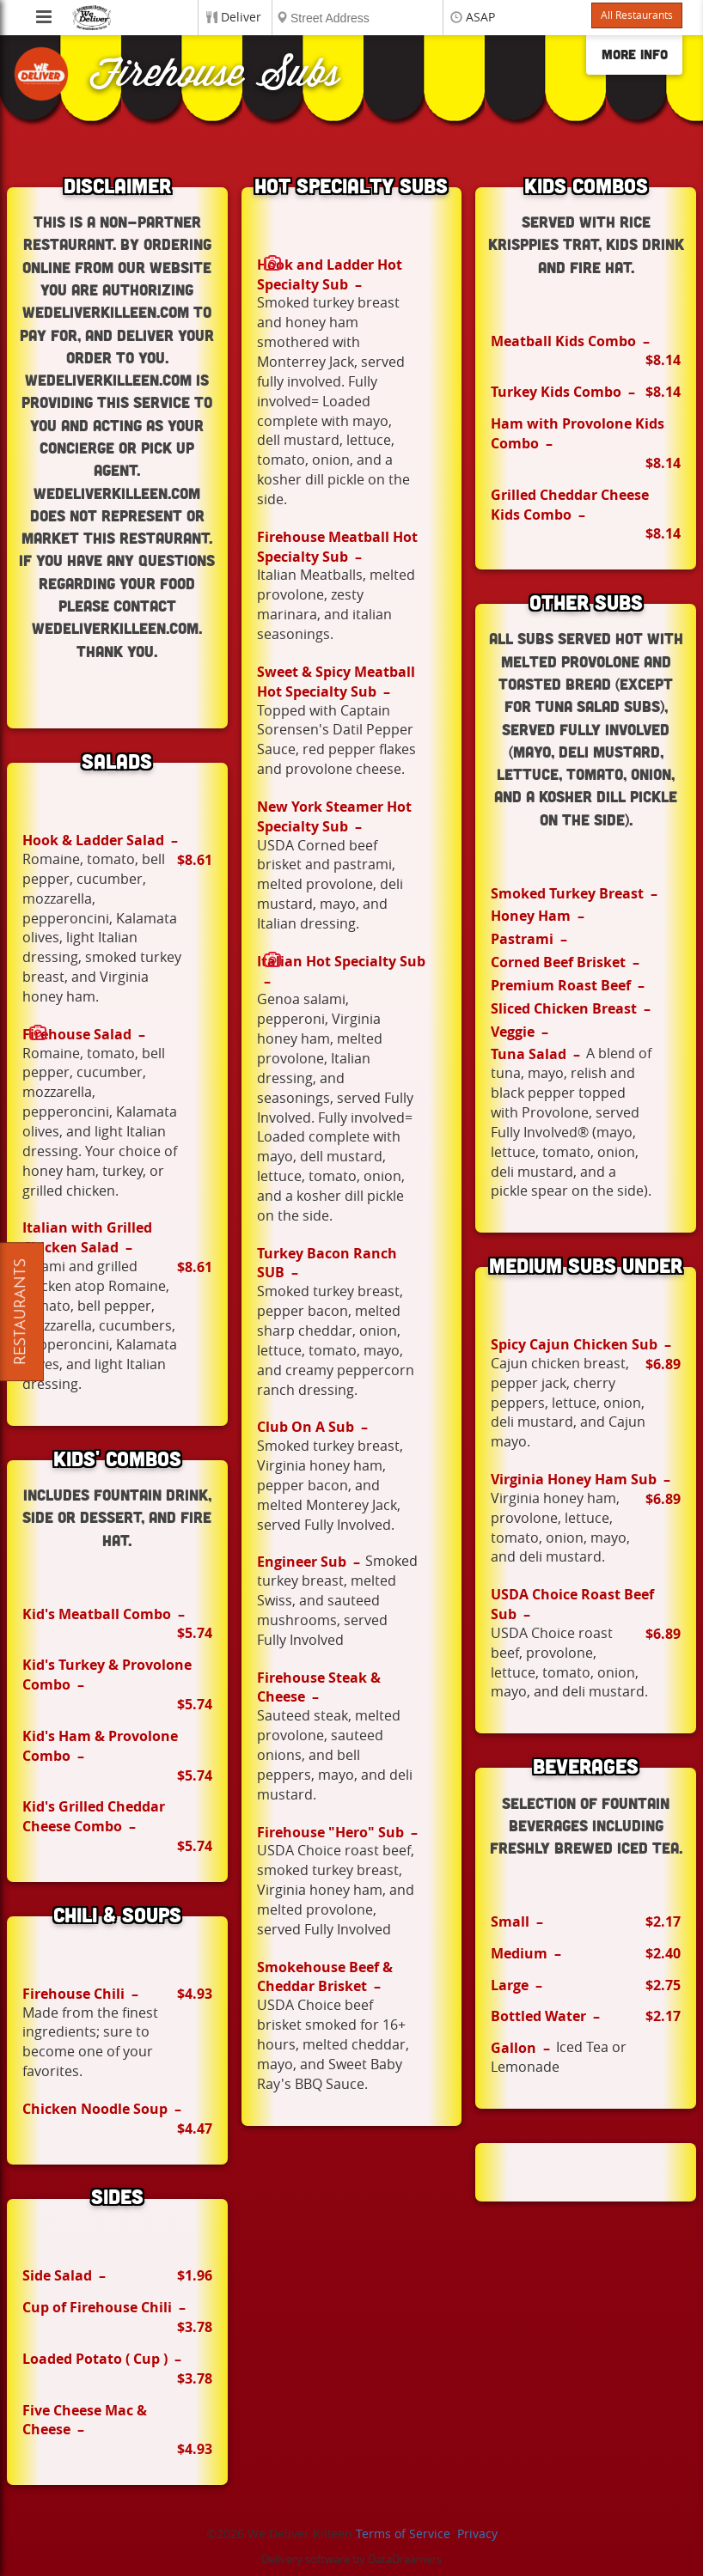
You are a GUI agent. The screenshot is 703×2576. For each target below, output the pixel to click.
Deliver (241, 17)
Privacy (477, 2534)
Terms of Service (403, 2534)
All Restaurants (637, 15)
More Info (635, 54)
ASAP (480, 17)
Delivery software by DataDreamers (351, 2559)
